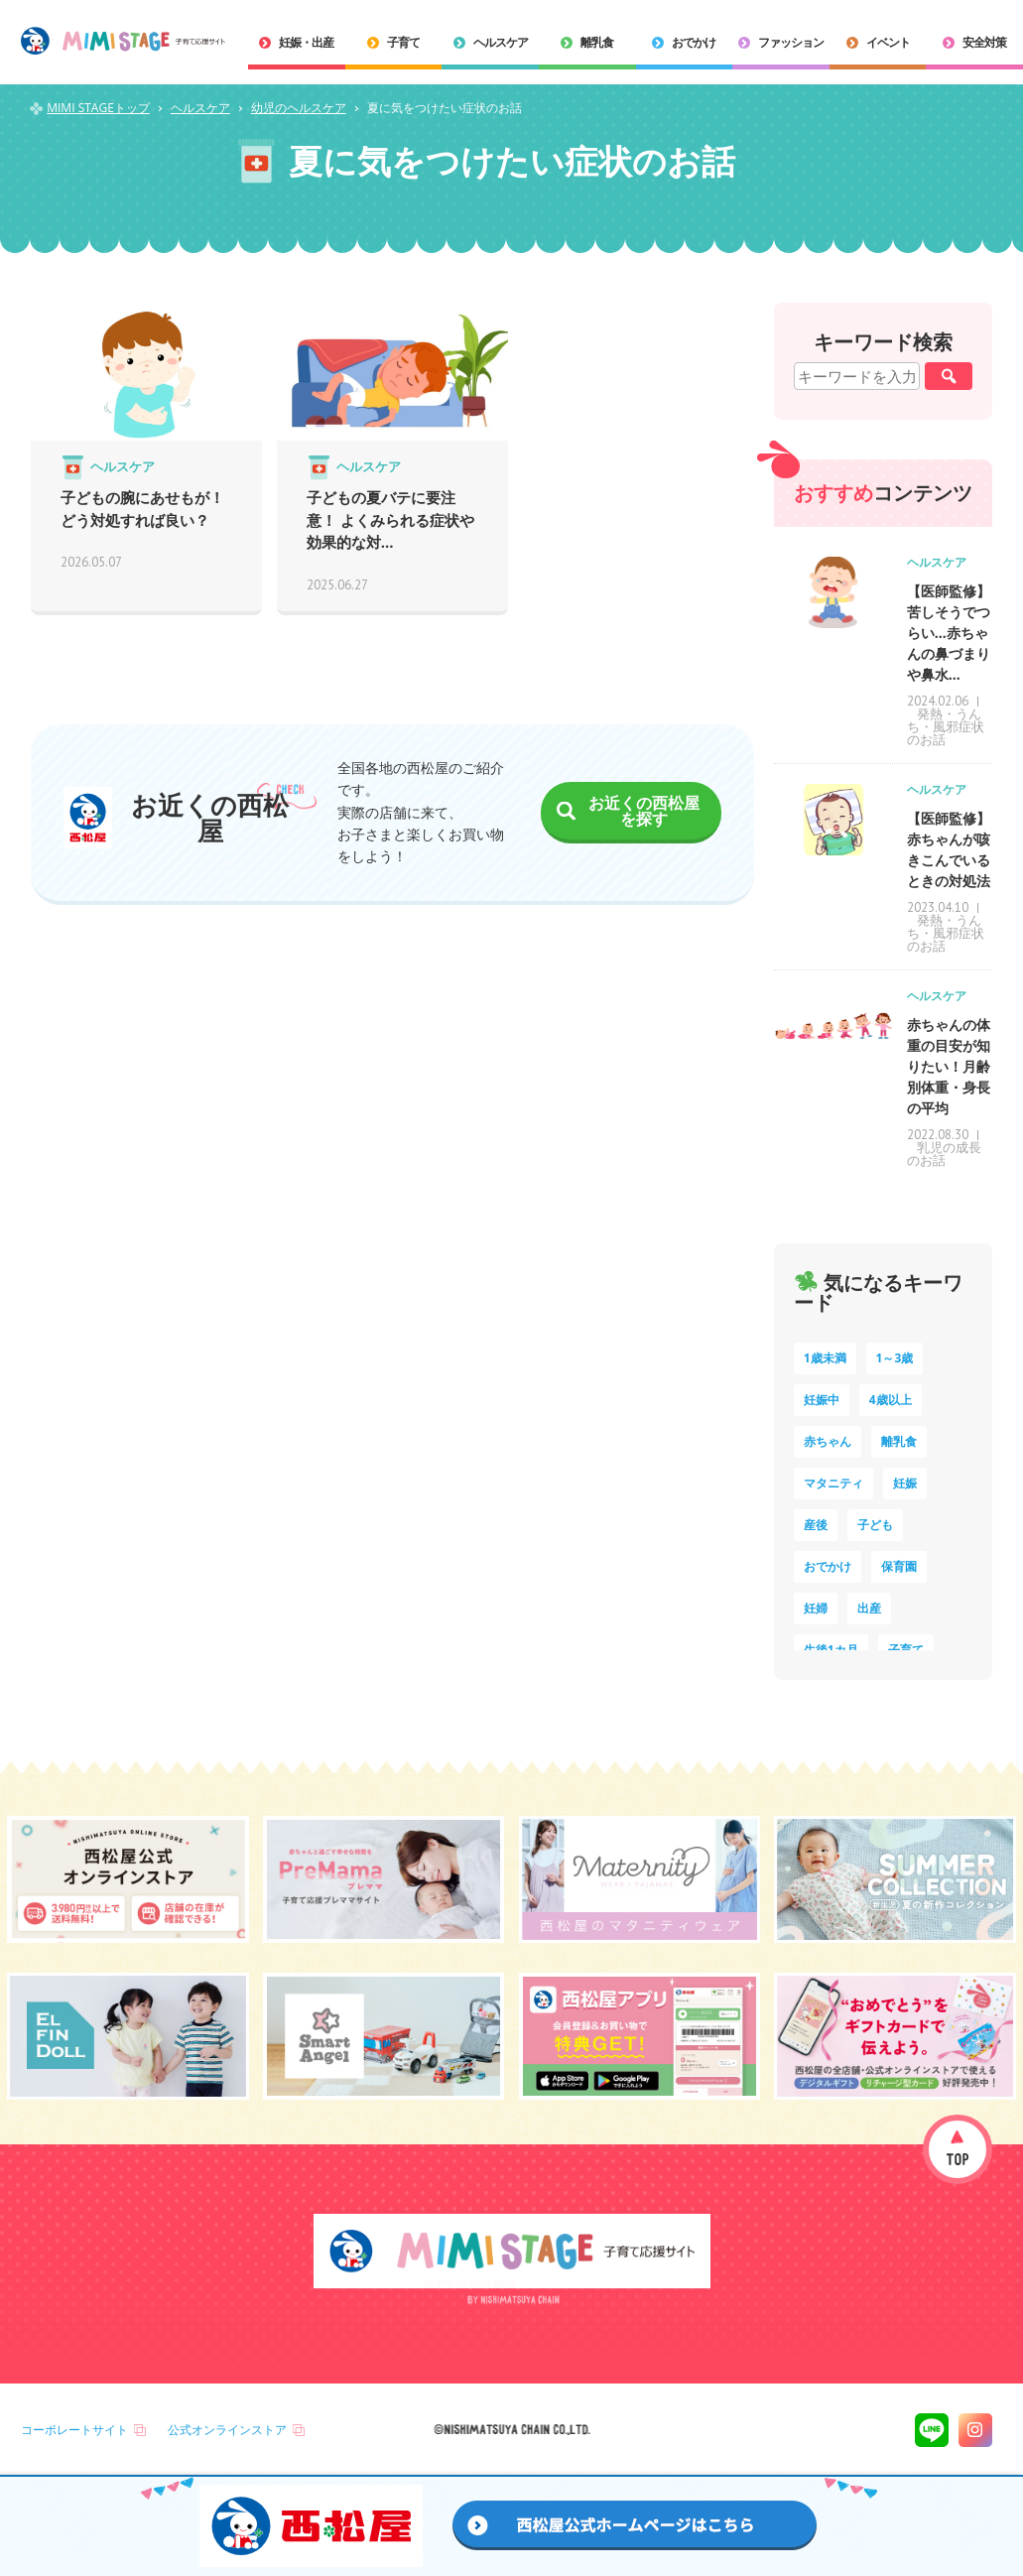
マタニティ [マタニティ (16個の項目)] (833, 1483)
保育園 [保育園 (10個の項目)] (899, 1566)
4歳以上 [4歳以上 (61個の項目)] (890, 1399)
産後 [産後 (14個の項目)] (816, 1524)
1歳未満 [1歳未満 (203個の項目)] (825, 1358)
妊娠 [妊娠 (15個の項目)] (905, 1483)
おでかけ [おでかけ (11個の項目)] (827, 1566)
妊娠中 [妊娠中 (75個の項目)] (821, 1399)
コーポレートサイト (74, 2429)
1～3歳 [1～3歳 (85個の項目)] (895, 1358)
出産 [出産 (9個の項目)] (869, 1608)
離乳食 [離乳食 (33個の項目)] (899, 1441)
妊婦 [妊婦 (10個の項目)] (816, 1608)
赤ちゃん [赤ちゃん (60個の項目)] (827, 1441)
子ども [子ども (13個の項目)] (875, 1524)
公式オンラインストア (227, 2429)
